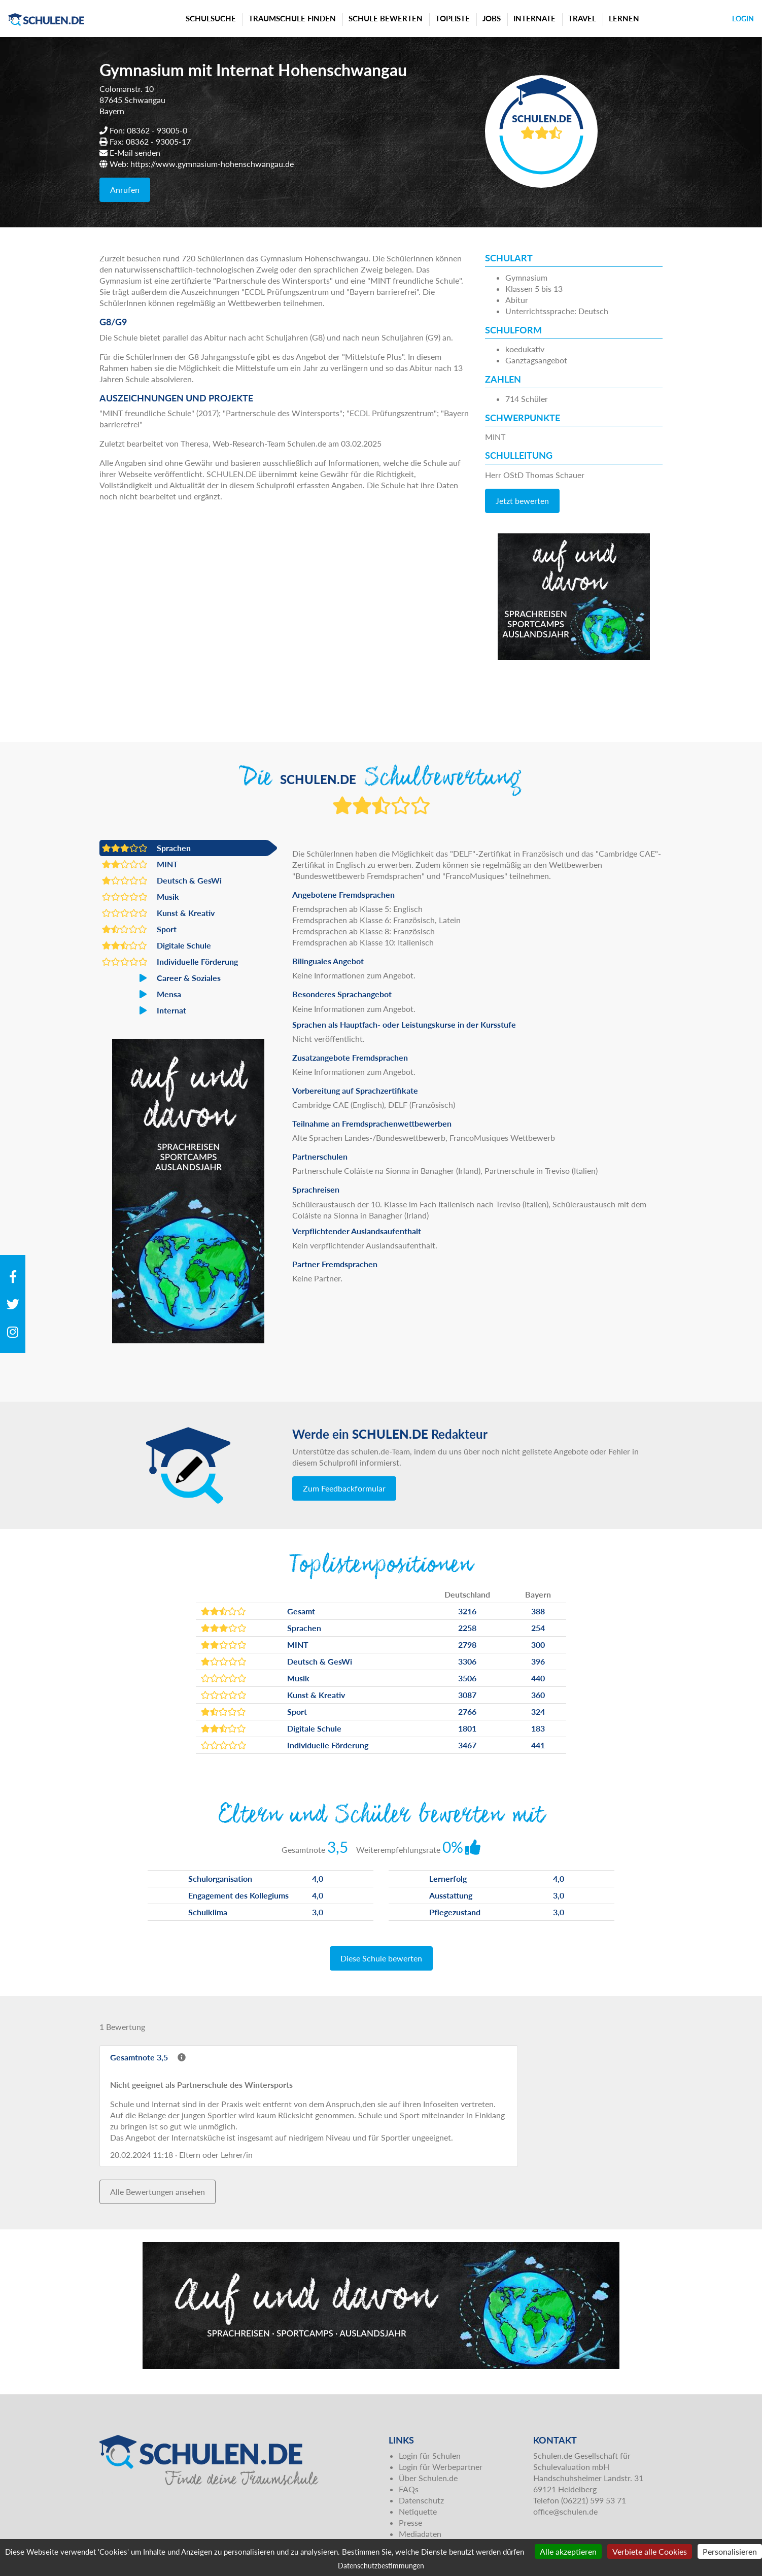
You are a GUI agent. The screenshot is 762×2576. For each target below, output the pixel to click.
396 (538, 1661)
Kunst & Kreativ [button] (158, 913)
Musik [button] (140, 896)
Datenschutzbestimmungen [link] (381, 2565)
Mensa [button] (141, 994)
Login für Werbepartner (440, 2466)
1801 (467, 1728)
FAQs (409, 2489)
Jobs (491, 18)
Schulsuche (211, 18)
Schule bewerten (386, 18)
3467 (467, 1745)
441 (538, 1745)
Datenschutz (421, 2500)
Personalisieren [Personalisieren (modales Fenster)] (730, 2551)
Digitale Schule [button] (156, 945)
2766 (467, 1711)
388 (538, 1611)
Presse (410, 2522)
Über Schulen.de (428, 2478)
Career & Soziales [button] (161, 978)
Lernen (624, 18)
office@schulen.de (565, 2511)
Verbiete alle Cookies (649, 2551)
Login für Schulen (430, 2455)
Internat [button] (144, 1010)
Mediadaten (420, 2533)
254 (538, 1628)
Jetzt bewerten (522, 500)
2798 (467, 1644)
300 (538, 1644)
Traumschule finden (292, 18)
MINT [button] (140, 864)
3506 (467, 1678)
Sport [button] (139, 929)
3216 (467, 1611)
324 (538, 1711)
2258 (467, 1628)
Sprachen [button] (146, 848)
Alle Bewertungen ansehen (157, 2191)
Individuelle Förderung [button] (170, 961)
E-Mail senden (135, 152)
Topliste (452, 18)
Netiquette (418, 2511)
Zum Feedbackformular (344, 1488)
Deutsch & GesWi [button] (162, 880)
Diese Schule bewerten (381, 1958)
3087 (467, 1695)
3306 (467, 1661)
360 (538, 1695)
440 (538, 1678)
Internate (534, 18)
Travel (582, 18)
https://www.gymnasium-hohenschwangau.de (212, 163)
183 (538, 1728)
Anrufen (125, 189)
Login (743, 18)
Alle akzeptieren (568, 2551)
